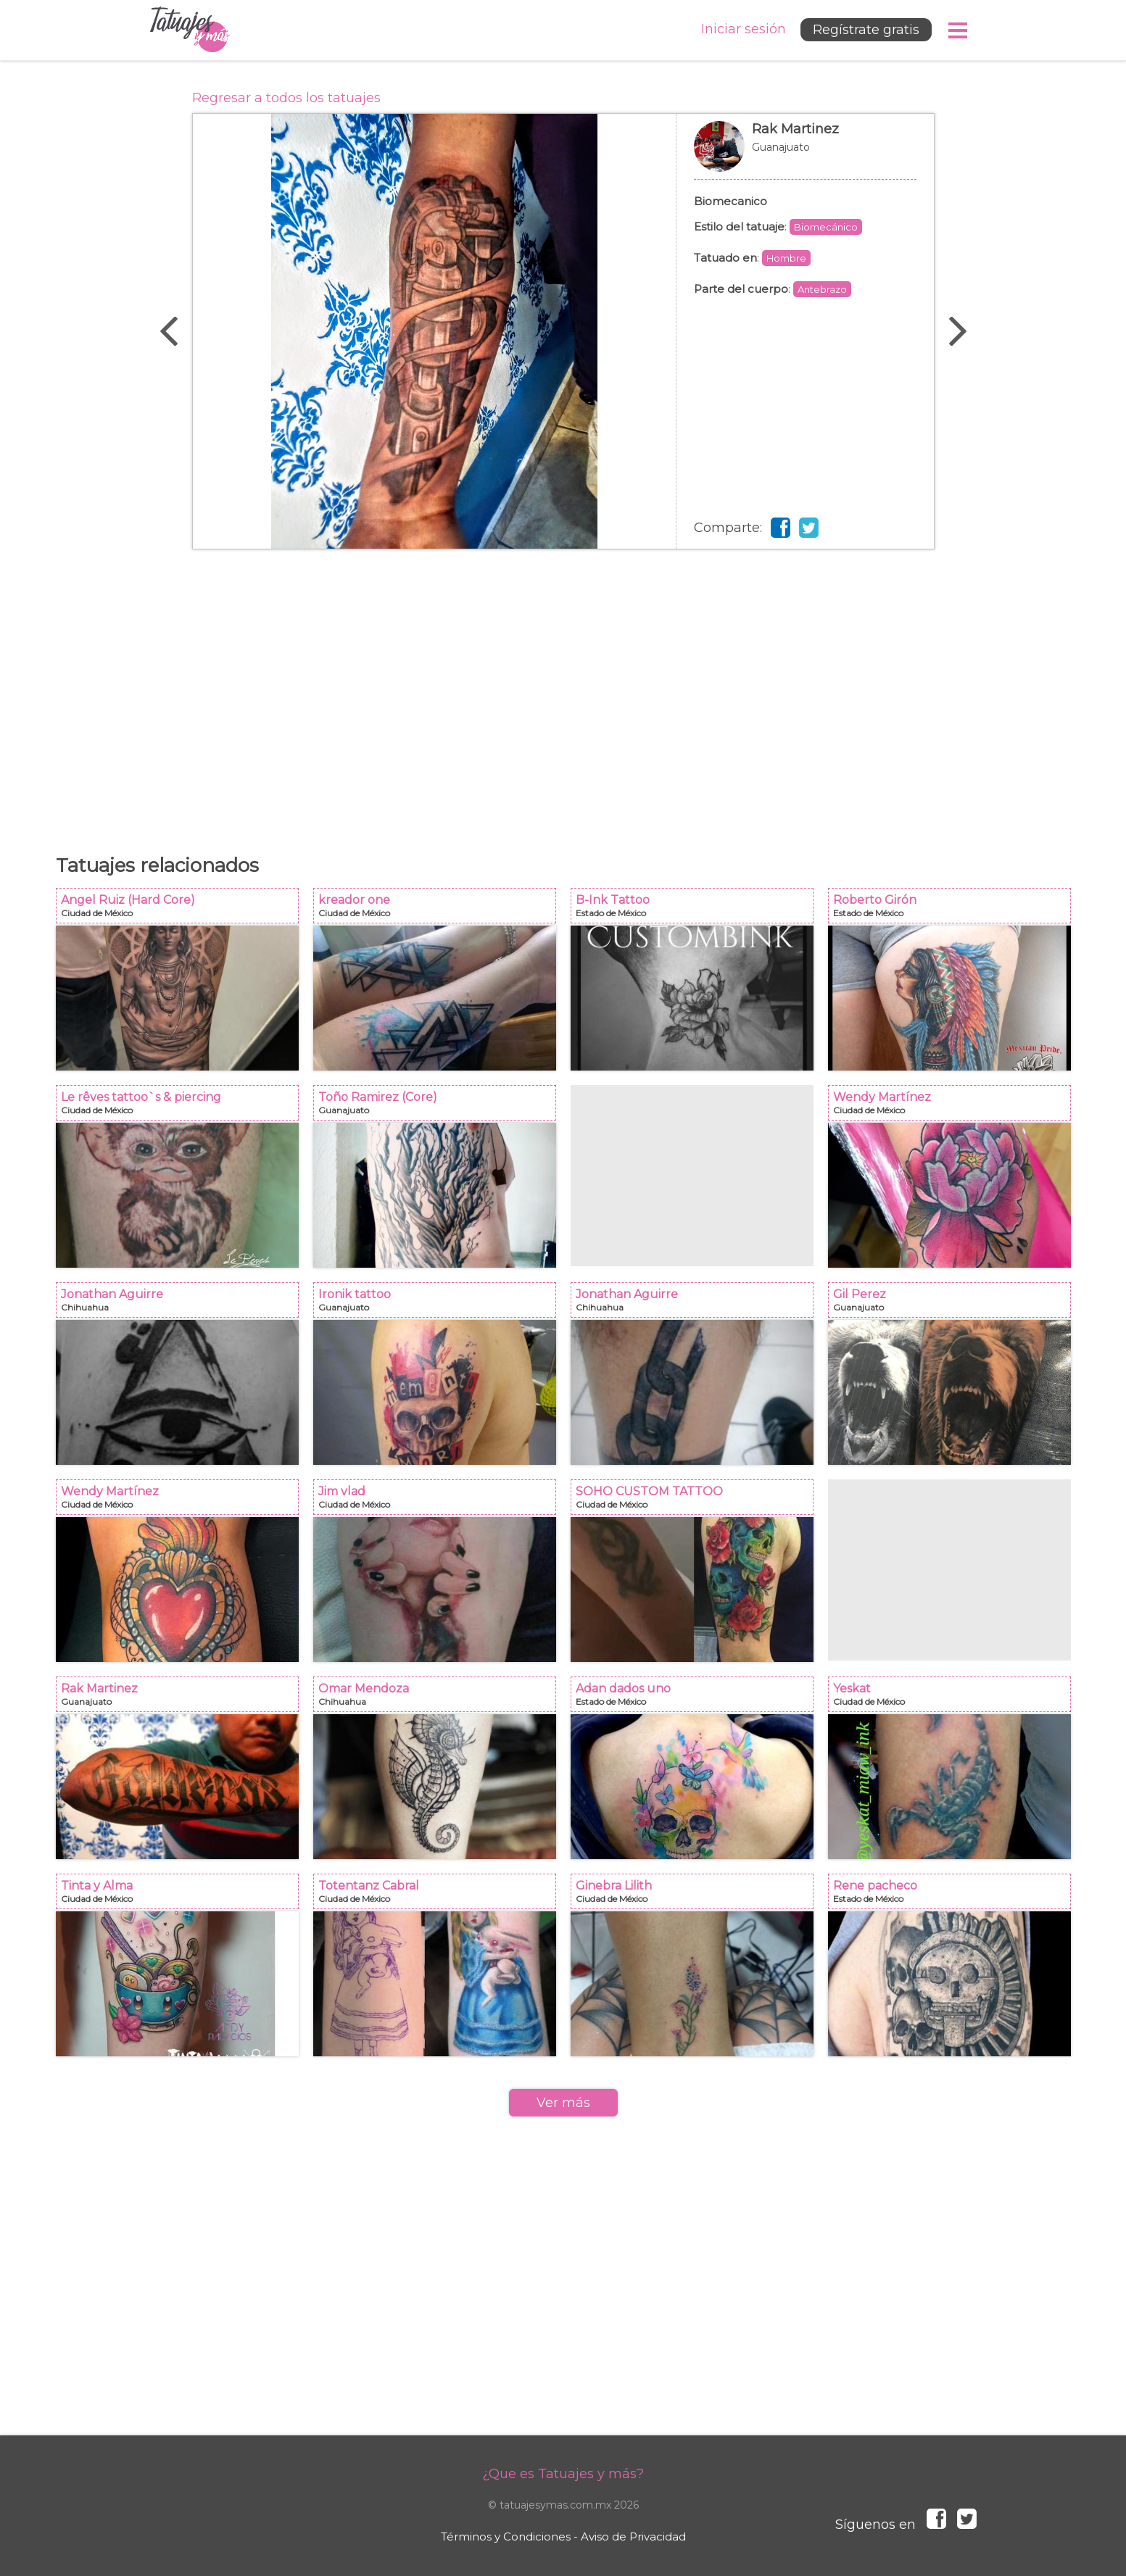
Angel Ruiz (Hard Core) (181, 910)
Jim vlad (439, 1501)
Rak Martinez (805, 153)
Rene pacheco (954, 1896)
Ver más (563, 2103)
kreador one (439, 910)
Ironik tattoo (439, 1304)
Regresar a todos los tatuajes (286, 98)
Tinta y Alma (181, 1896)
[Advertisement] (563, 694)
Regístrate (866, 30)
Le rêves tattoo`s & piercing (181, 1107)
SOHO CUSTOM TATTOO (696, 1501)
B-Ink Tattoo (696, 910)
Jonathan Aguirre (181, 1304)
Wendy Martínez (954, 1107)
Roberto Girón (954, 910)
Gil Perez (954, 1304)
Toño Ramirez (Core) (439, 1107)
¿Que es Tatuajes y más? (563, 2474)
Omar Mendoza (439, 1699)
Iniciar (743, 29)
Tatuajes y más (190, 30)
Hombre (786, 258)
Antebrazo (822, 289)
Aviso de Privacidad (633, 2536)
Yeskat (954, 1699)
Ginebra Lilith (696, 1896)
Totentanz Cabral (439, 1896)
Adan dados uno (696, 1699)
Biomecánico (826, 227)
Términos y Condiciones (506, 2536)
